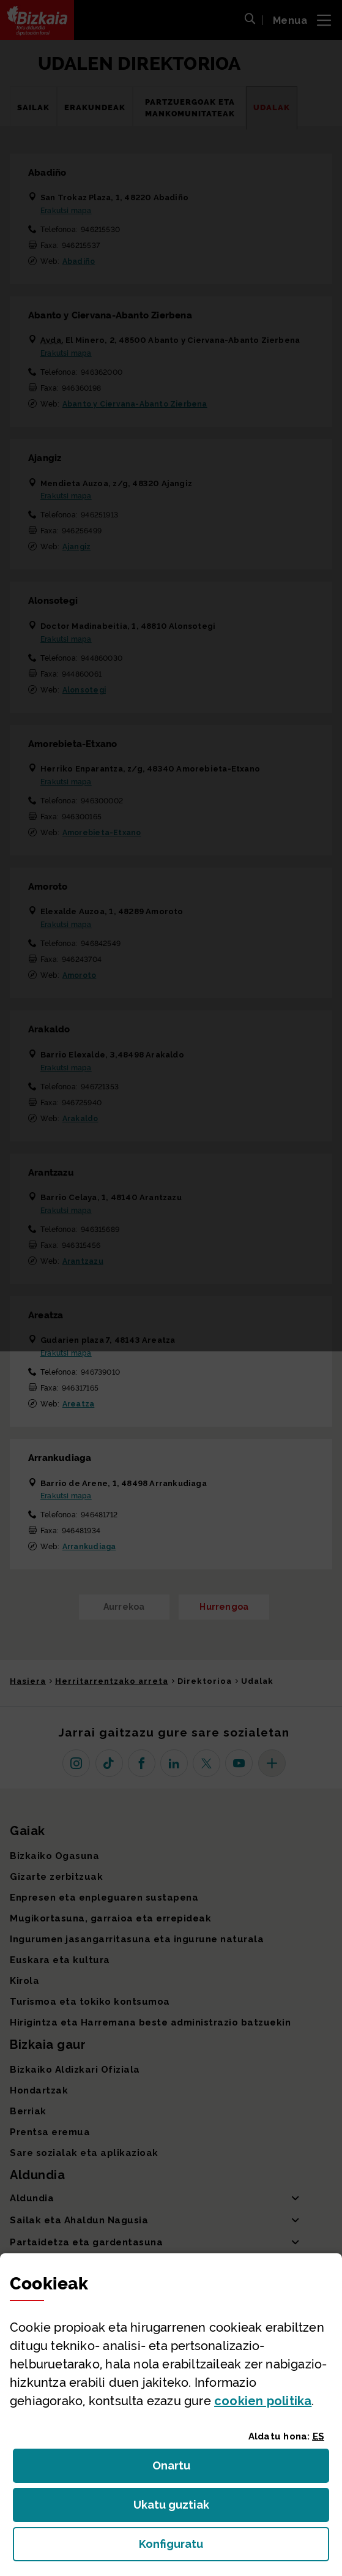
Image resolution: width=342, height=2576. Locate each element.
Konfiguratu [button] (234, 2547)
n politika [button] (262, 2401)
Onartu (184, 2469)
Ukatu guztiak (175, 2508)
